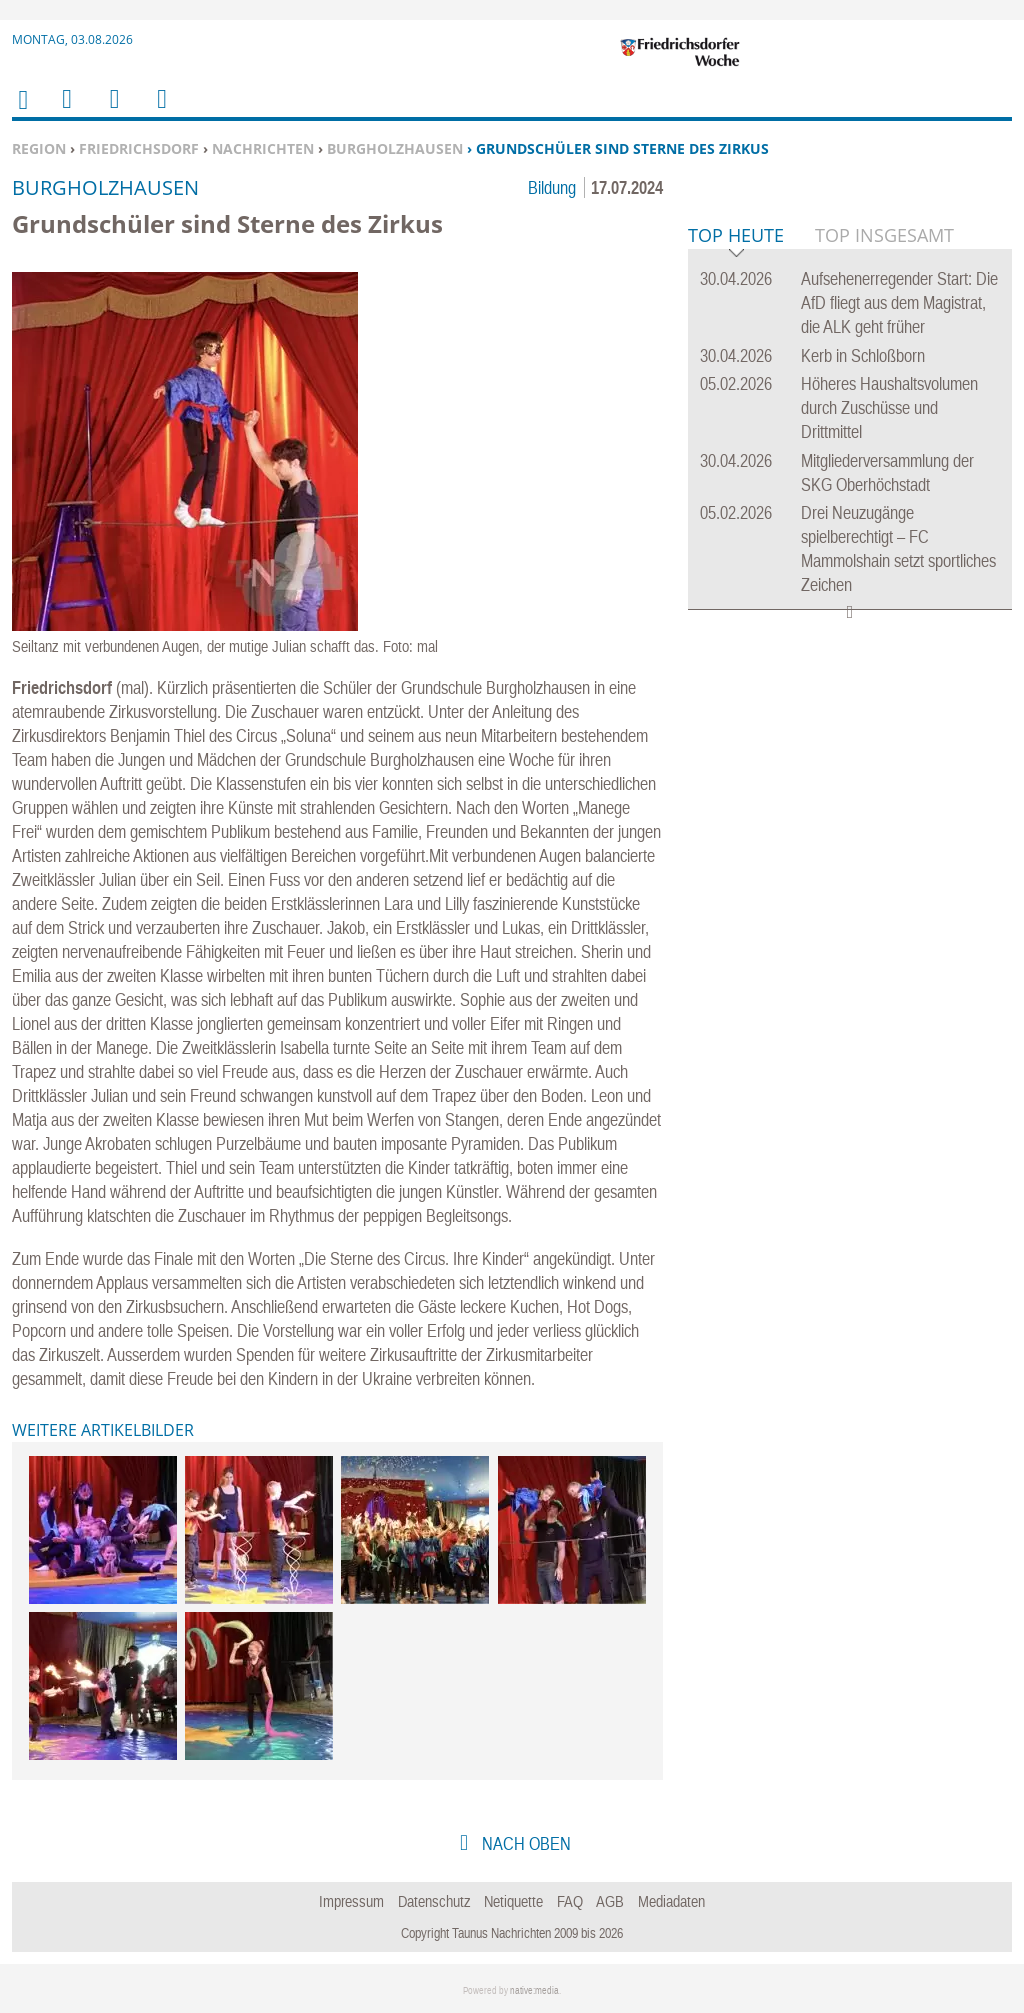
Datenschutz (434, 1901)
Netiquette (513, 1901)
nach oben (524, 1843)
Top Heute (736, 542)
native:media (534, 1990)
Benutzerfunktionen (160, 111)
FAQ (570, 1901)
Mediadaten (671, 1901)
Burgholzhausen (395, 148)
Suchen (111, 111)
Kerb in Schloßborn (863, 661)
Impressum (351, 1901)
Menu (66, 111)
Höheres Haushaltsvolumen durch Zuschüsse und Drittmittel (889, 713)
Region (39, 148)
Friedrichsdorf (139, 148)
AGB (610, 1901)
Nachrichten (263, 148)
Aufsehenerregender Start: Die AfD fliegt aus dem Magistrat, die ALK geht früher (899, 608)
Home (22, 112)
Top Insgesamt (884, 541)
